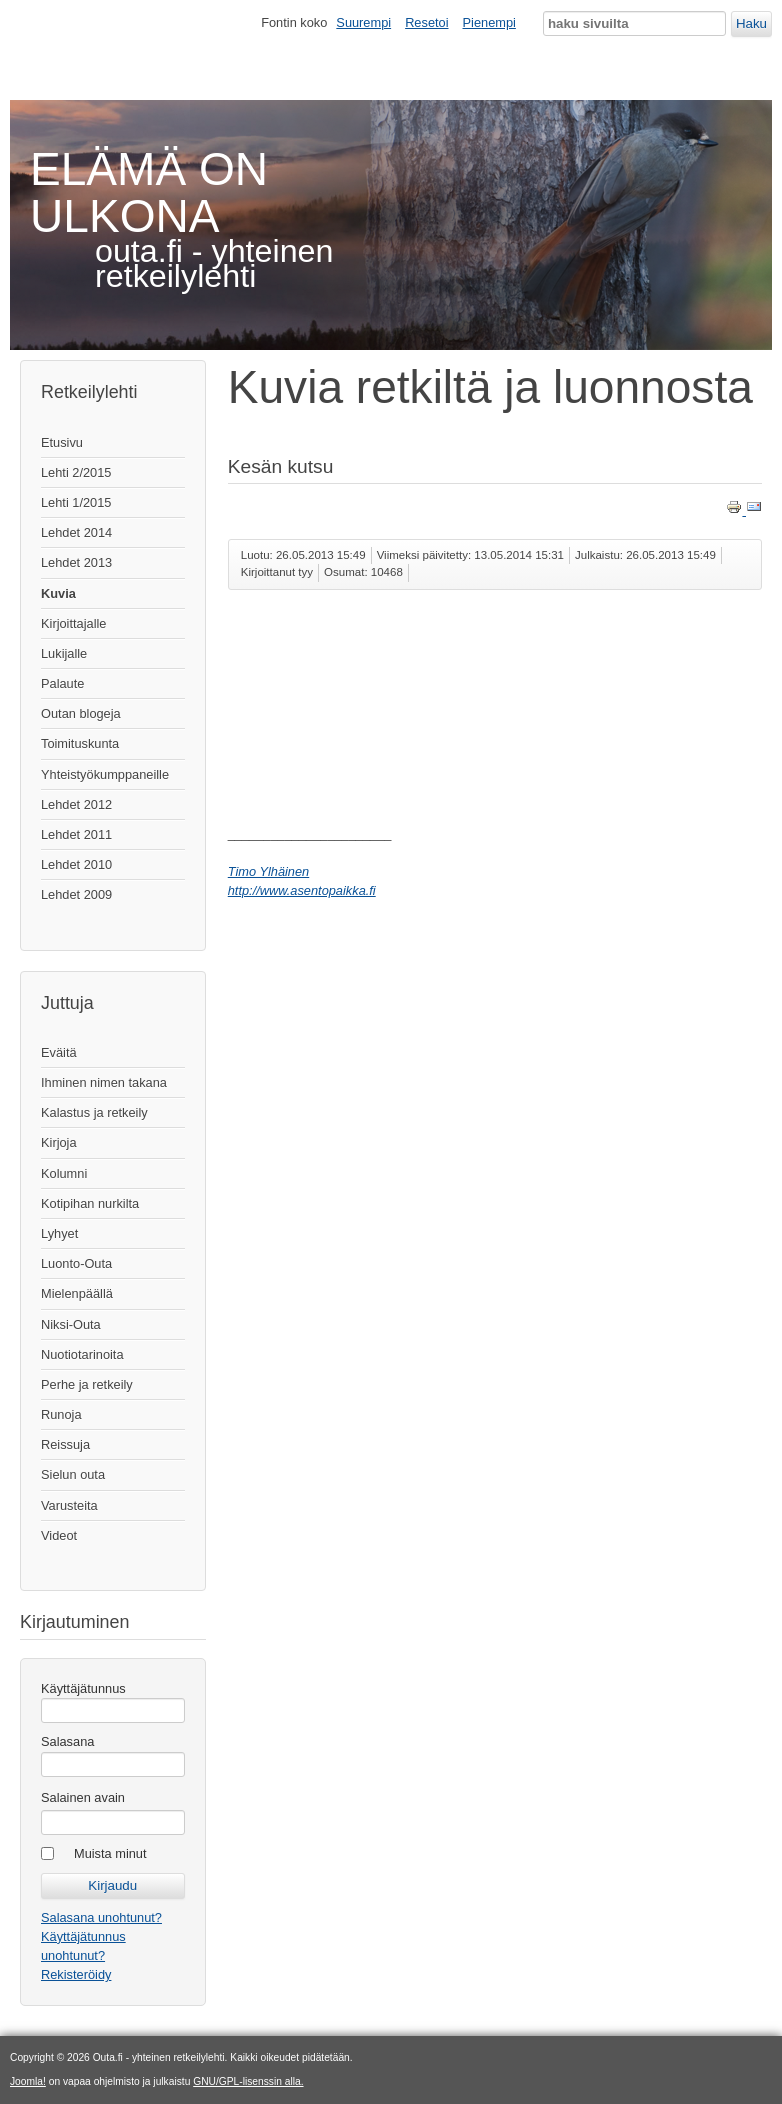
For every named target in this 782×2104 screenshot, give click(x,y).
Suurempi (363, 22)
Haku (751, 23)
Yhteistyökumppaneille (105, 774)
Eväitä (59, 1052)
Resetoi (426, 22)
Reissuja (65, 1444)
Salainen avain (83, 1797)
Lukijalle (64, 653)
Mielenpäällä (77, 1293)
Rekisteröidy (76, 1974)
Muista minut (110, 1853)
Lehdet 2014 (76, 532)
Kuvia (58, 593)
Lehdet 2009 (76, 894)
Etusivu (62, 442)
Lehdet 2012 (76, 804)
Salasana (67, 1741)
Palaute (62, 683)
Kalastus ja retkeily (94, 1112)
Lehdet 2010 (76, 864)
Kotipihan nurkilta (90, 1203)
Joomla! (28, 2081)
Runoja (61, 1414)
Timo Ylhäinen (268, 871)
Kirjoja (59, 1142)
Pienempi (489, 22)
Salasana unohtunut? (101, 1917)
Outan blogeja (81, 713)
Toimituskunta (80, 743)
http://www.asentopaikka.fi (302, 890)
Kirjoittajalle (73, 623)
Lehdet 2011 (76, 834)
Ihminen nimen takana (104, 1082)
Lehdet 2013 (76, 562)
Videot (59, 1535)
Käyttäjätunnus (83, 1688)
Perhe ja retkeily (87, 1384)
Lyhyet (59, 1233)
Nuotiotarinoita (82, 1354)
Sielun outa (73, 1474)
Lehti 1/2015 (76, 502)
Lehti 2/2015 (76, 472)
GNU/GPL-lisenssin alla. (248, 2081)
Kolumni (64, 1173)
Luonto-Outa (76, 1263)
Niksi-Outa (71, 1324)
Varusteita (69, 1505)
